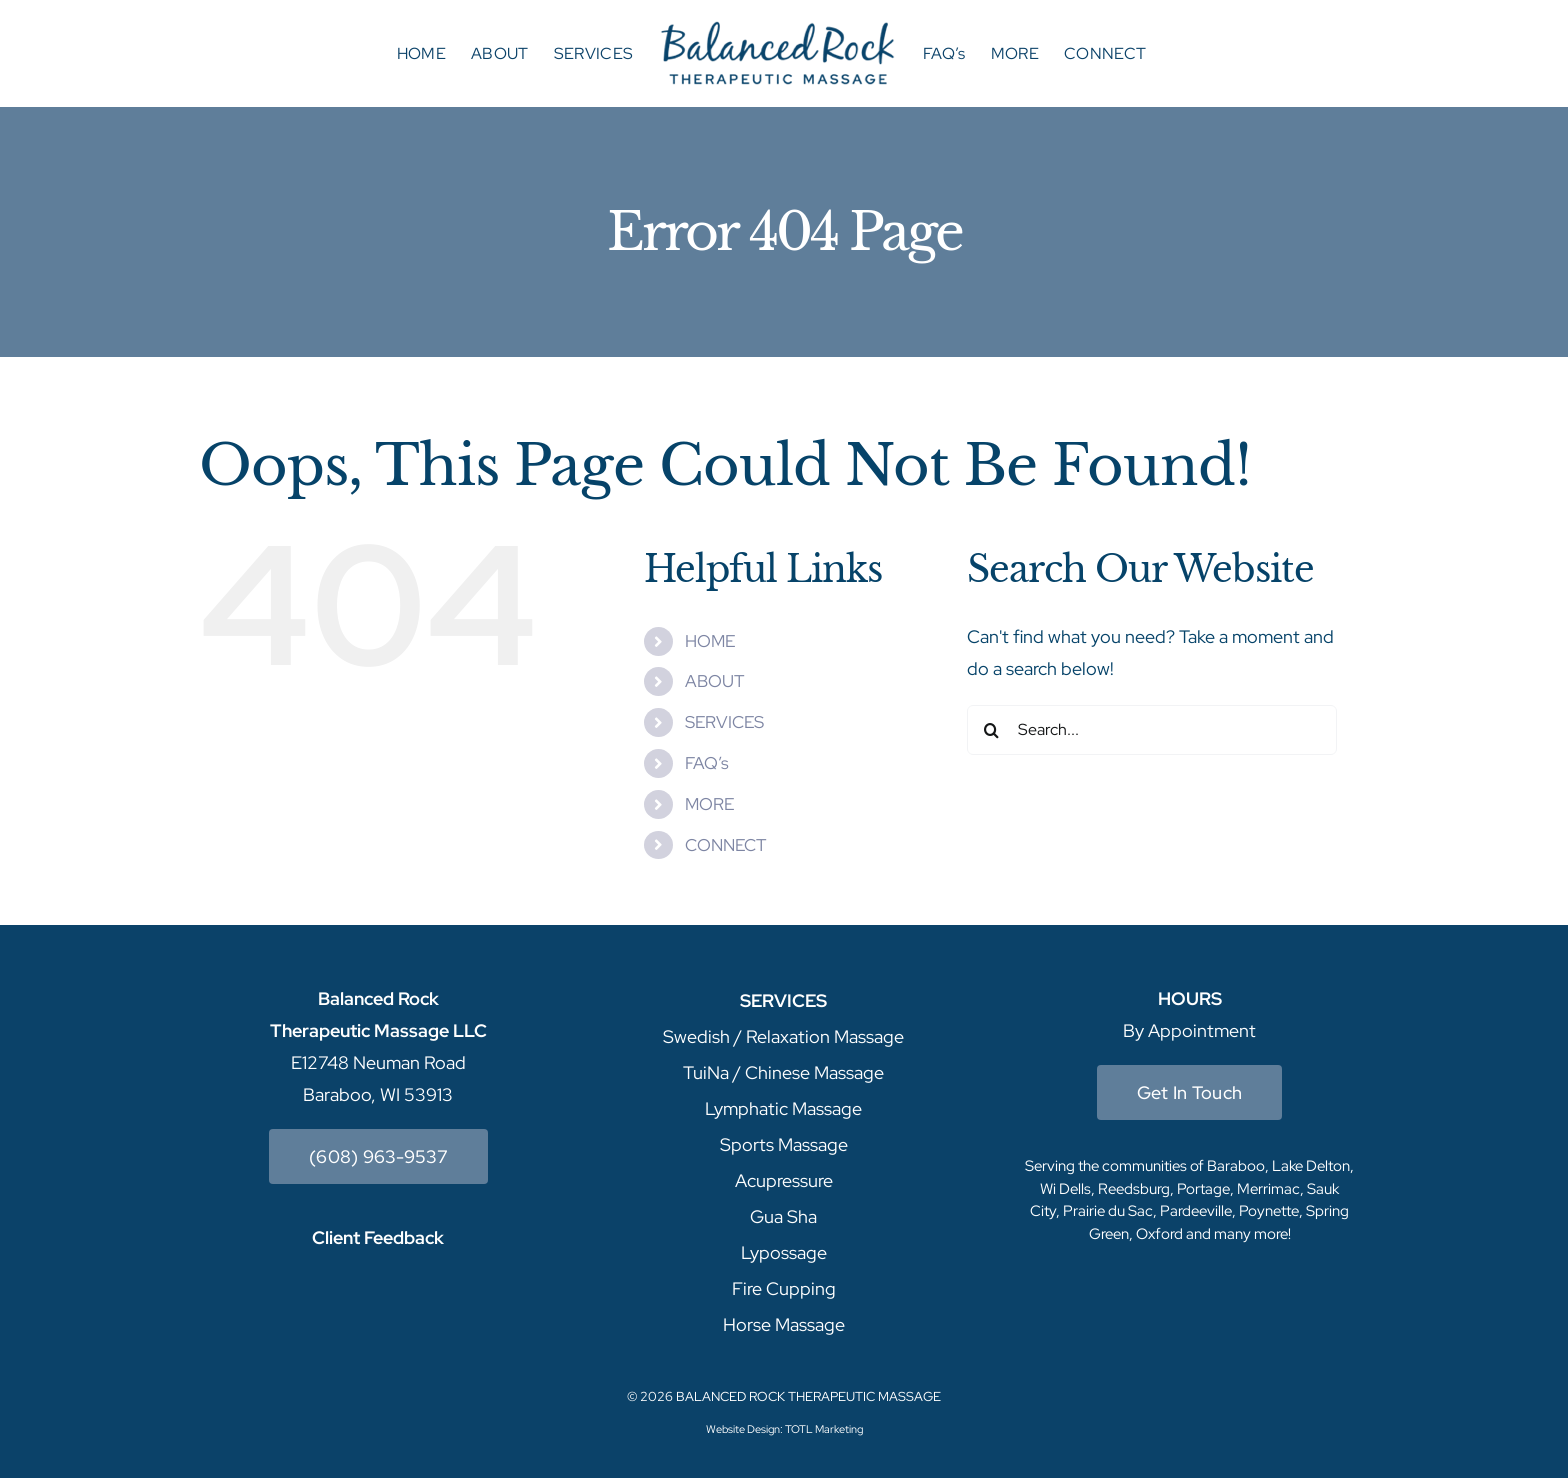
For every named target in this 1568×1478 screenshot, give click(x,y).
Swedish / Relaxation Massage (783, 1036)
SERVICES (724, 722)
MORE (709, 804)
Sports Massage (784, 1144)
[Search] (992, 730)
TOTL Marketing (824, 1429)
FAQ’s (707, 763)
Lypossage (784, 1252)
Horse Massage (784, 1324)
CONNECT (725, 845)
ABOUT (714, 681)
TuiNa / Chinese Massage (783, 1072)
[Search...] (1152, 730)
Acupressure (784, 1180)
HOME (710, 641)
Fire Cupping (784, 1288)
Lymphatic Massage (783, 1108)
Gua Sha (783, 1216)
